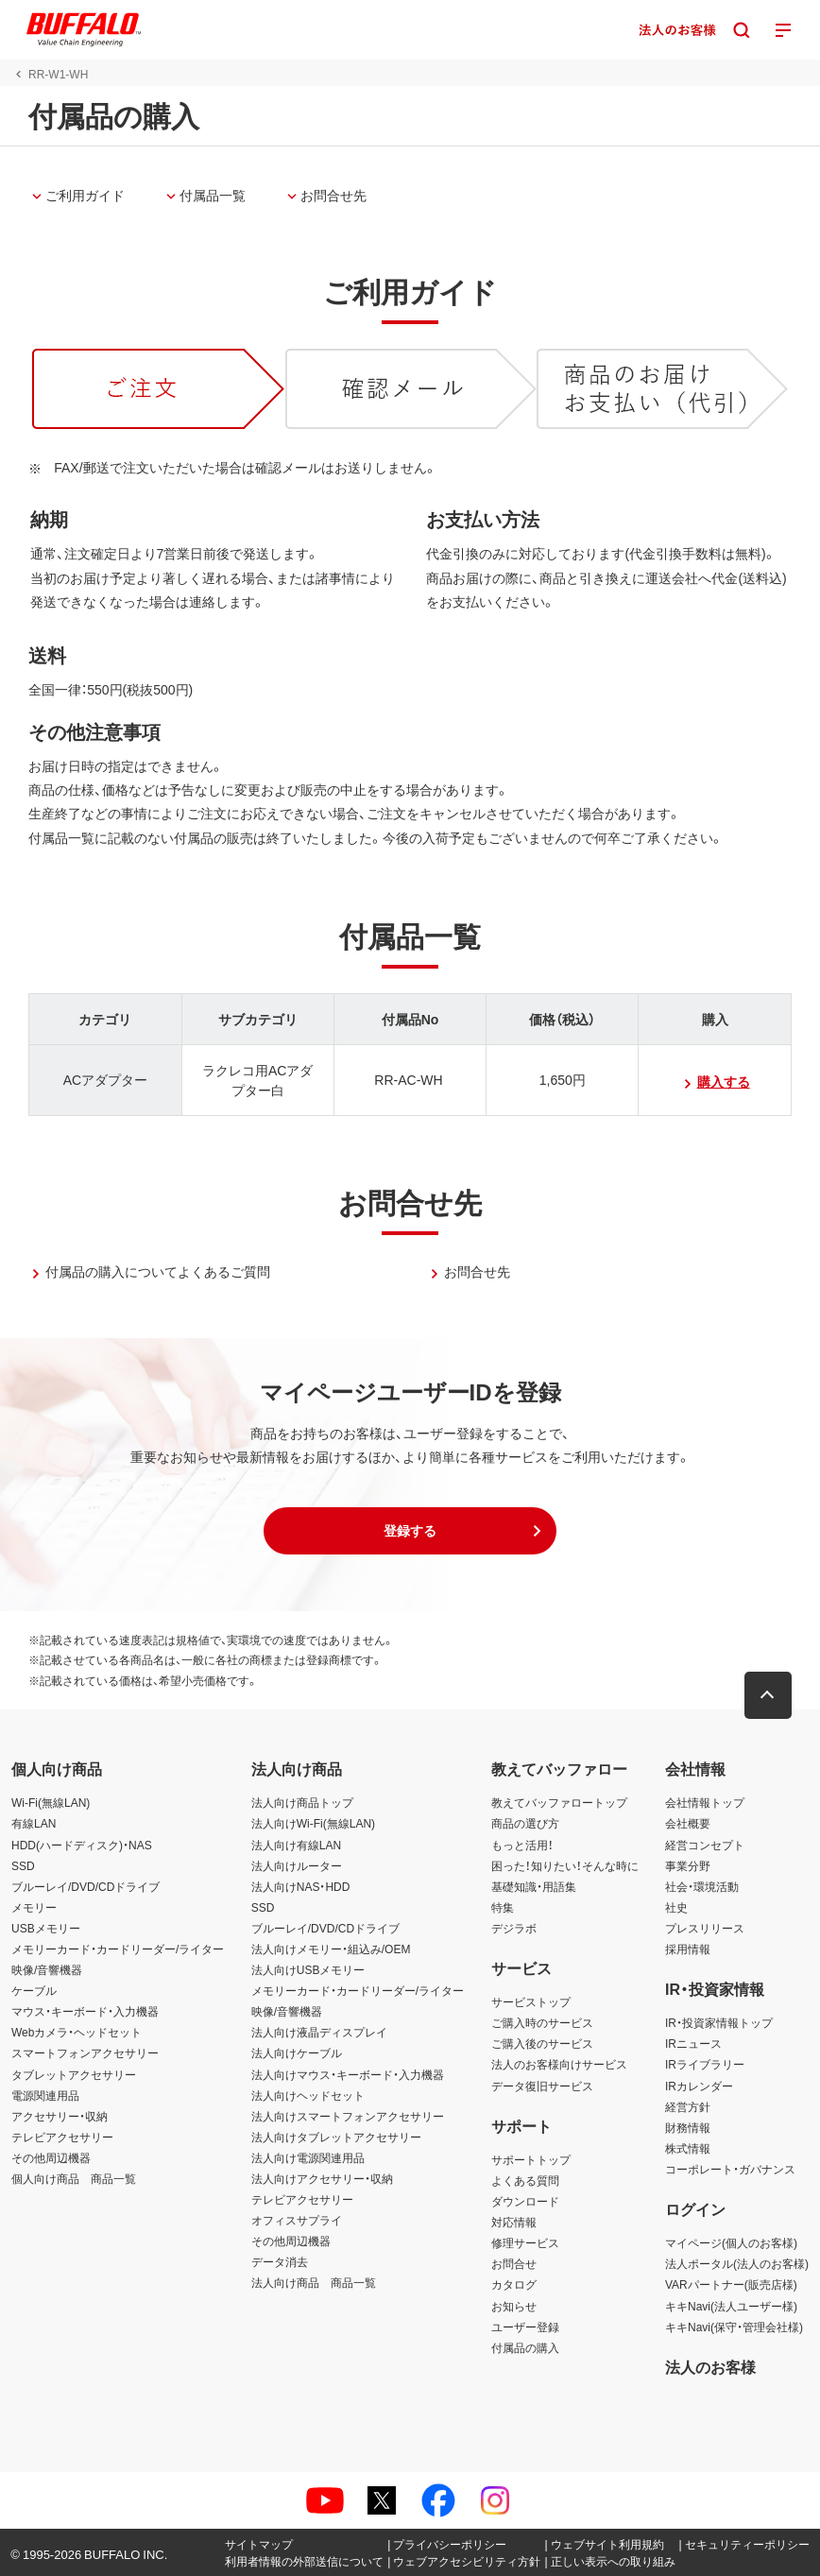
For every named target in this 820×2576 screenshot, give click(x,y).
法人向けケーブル (296, 2052)
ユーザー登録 (525, 2326)
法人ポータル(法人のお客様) (737, 2263)
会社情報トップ (704, 1802)
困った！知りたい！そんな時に (565, 1865)
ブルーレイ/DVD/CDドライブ (85, 1886)
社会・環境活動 (702, 1886)
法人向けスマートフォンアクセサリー (347, 2115)
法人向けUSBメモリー (308, 1969)
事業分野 (687, 1865)
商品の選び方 (525, 1822)
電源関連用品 (45, 2095)
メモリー (34, 1906)
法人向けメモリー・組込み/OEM (331, 1948)
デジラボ (514, 1927)
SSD (23, 1865)
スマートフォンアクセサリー (85, 2052)
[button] (410, 1530)
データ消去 (279, 2261)
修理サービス (525, 2242)
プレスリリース (704, 1927)
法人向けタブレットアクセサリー (336, 2136)
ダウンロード (525, 2200)
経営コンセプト (704, 1844)
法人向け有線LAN (296, 1844)
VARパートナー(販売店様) (731, 2284)
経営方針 (687, 2106)
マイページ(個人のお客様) (731, 2242)
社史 (676, 1906)
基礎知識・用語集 (533, 1886)
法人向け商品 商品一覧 (313, 2282)
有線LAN (33, 1822)
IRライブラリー (704, 2063)
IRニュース (693, 2043)
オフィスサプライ (296, 2219)
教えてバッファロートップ (559, 1802)
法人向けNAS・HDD (300, 1886)
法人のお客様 (710, 2366)
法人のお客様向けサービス (559, 2063)
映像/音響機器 (46, 1969)
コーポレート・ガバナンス (730, 2168)
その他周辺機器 (51, 2157)
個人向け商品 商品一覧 (73, 2178)
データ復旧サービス (542, 2085)
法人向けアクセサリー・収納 (322, 2178)
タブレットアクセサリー (73, 2074)
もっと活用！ (522, 1844)
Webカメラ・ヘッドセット (76, 2031)
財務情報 (687, 2127)
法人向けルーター (296, 1865)
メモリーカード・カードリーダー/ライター (117, 1948)
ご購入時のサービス (542, 2022)
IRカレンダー (699, 2085)
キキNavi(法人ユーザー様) (731, 2305)
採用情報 (687, 1948)
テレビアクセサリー (62, 2136)
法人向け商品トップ (302, 1802)
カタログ (514, 2284)
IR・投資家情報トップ (719, 2022)
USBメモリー (45, 1927)
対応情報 (514, 2221)
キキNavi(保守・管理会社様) (734, 2326)
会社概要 (687, 1822)
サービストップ (531, 2001)
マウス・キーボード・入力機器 (85, 2010)
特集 (502, 1906)
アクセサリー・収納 (59, 2115)
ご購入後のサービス (542, 2043)
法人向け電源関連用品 (308, 2157)
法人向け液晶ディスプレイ (319, 2031)
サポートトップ (531, 2159)
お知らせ (514, 2305)
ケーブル (34, 1990)
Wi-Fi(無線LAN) (50, 1802)
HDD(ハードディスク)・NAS (81, 1844)
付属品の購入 (525, 2347)
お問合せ (514, 2263)
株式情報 (687, 2147)
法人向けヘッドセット (308, 2095)
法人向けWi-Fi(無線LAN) (313, 1822)
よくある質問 (525, 2180)
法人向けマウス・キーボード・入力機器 (347, 2074)
